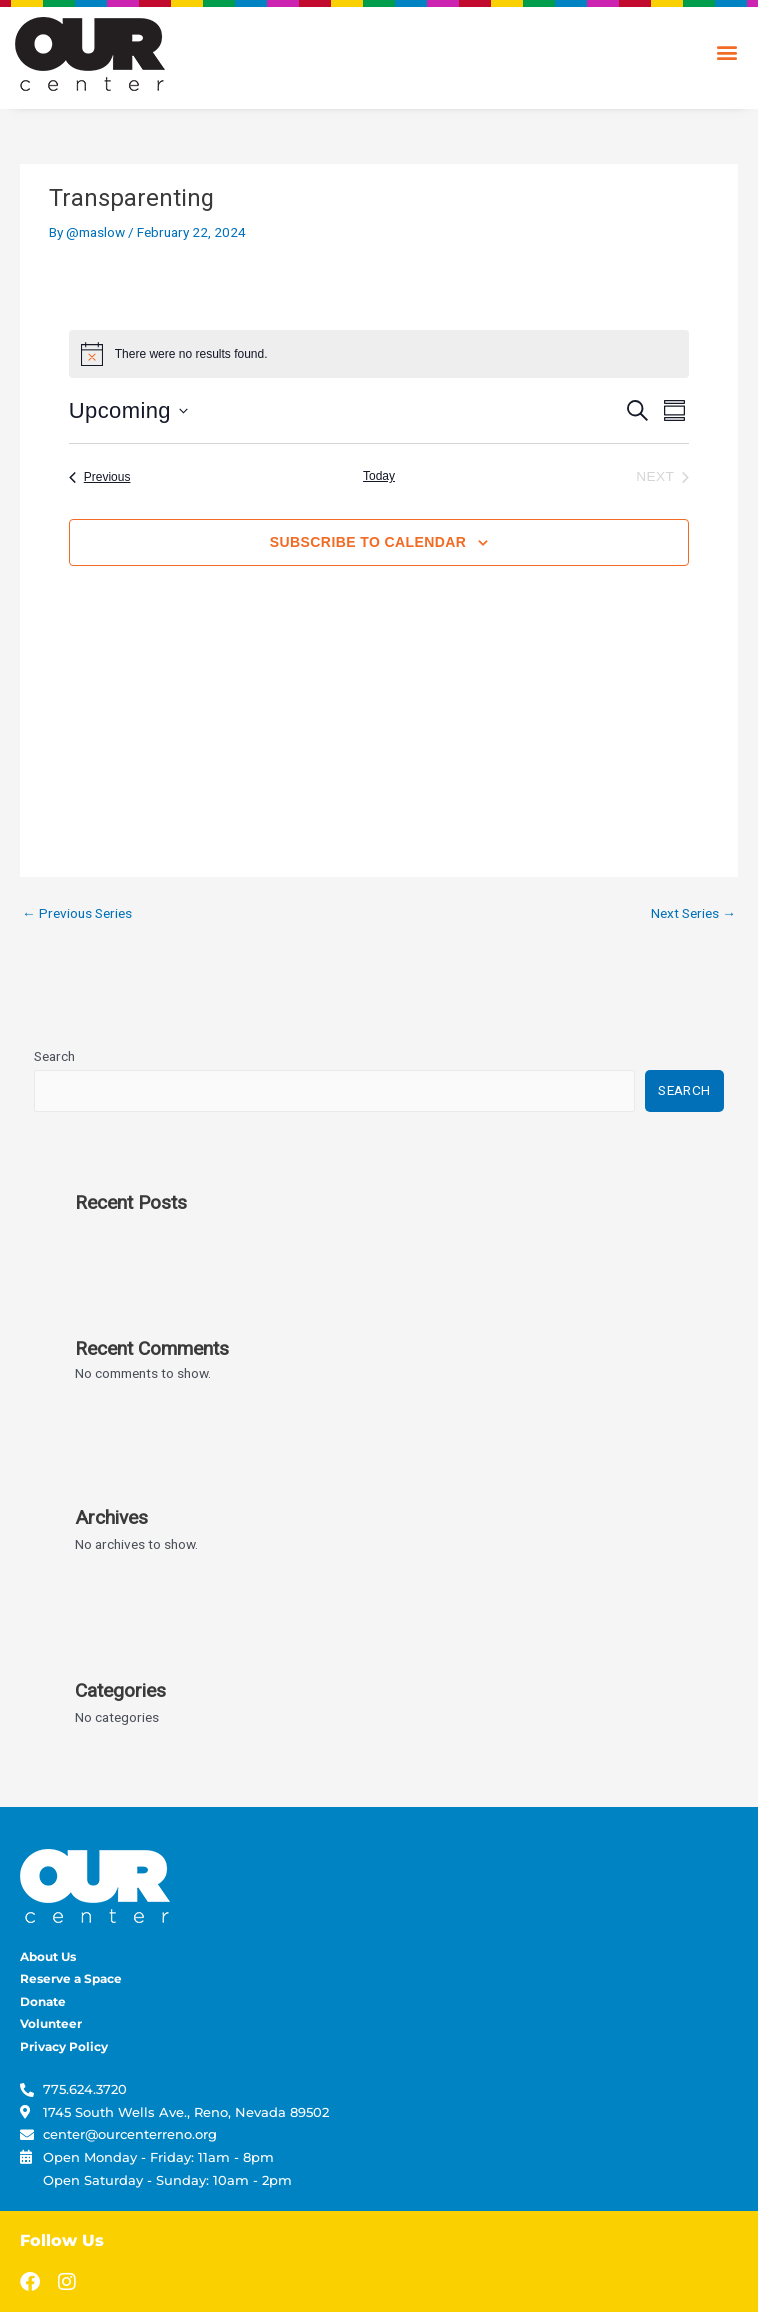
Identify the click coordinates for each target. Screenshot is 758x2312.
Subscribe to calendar (368, 542)
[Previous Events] (100, 477)
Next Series (693, 913)
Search (54, 1056)
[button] (726, 51)
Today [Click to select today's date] (379, 476)
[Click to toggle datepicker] (128, 410)
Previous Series (77, 913)
